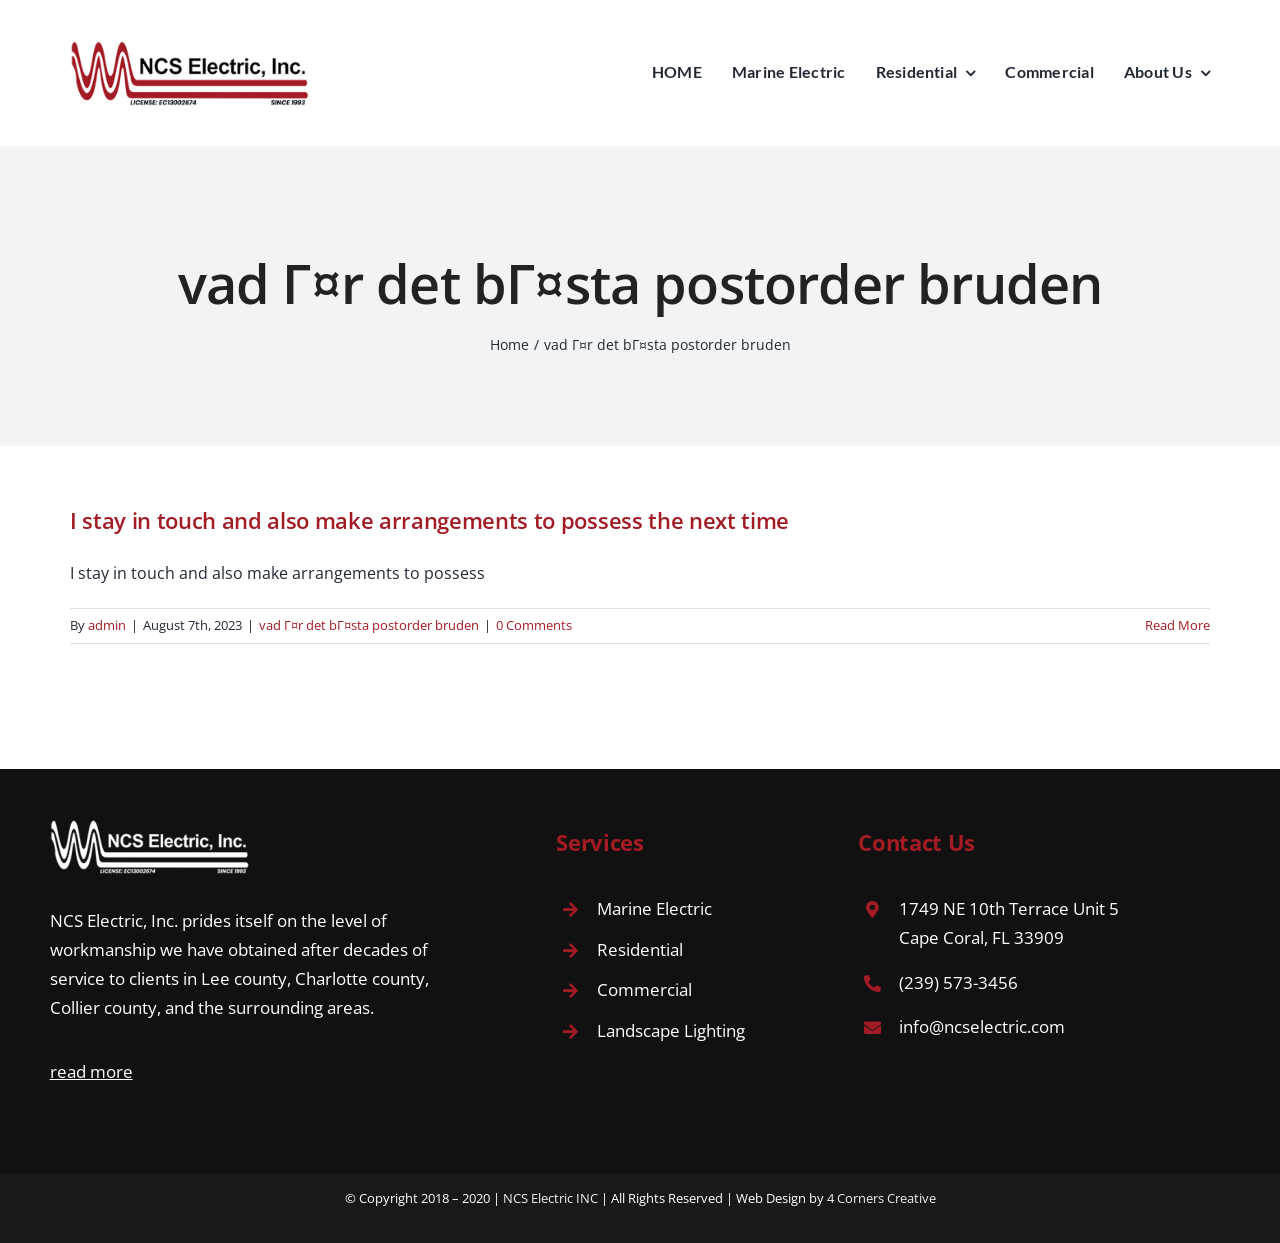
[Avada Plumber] (190, 48)
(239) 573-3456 (958, 982)
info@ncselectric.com (982, 1026)
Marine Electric (654, 908)
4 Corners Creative (881, 1198)
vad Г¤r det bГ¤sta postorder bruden (369, 625)
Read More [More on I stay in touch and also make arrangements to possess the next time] (1177, 625)
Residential (640, 949)
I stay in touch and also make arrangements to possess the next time (429, 520)
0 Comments (534, 625)
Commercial (644, 989)
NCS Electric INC (550, 1198)
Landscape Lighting (671, 1030)
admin (107, 625)
